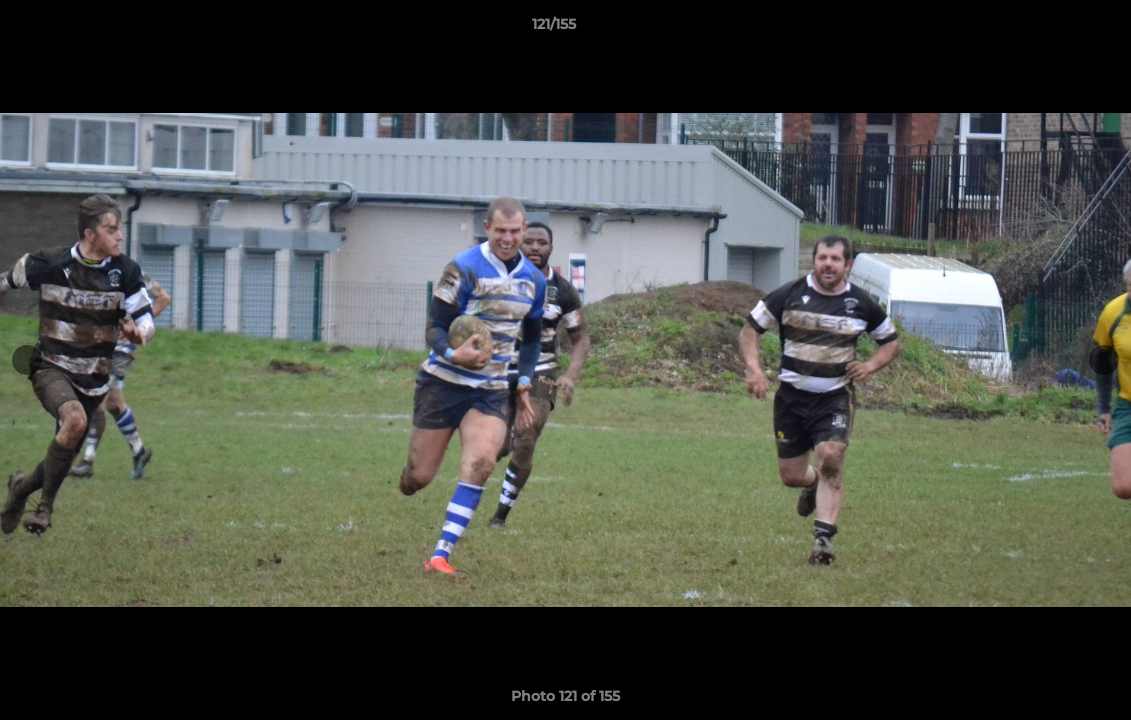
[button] (1047, 29)
